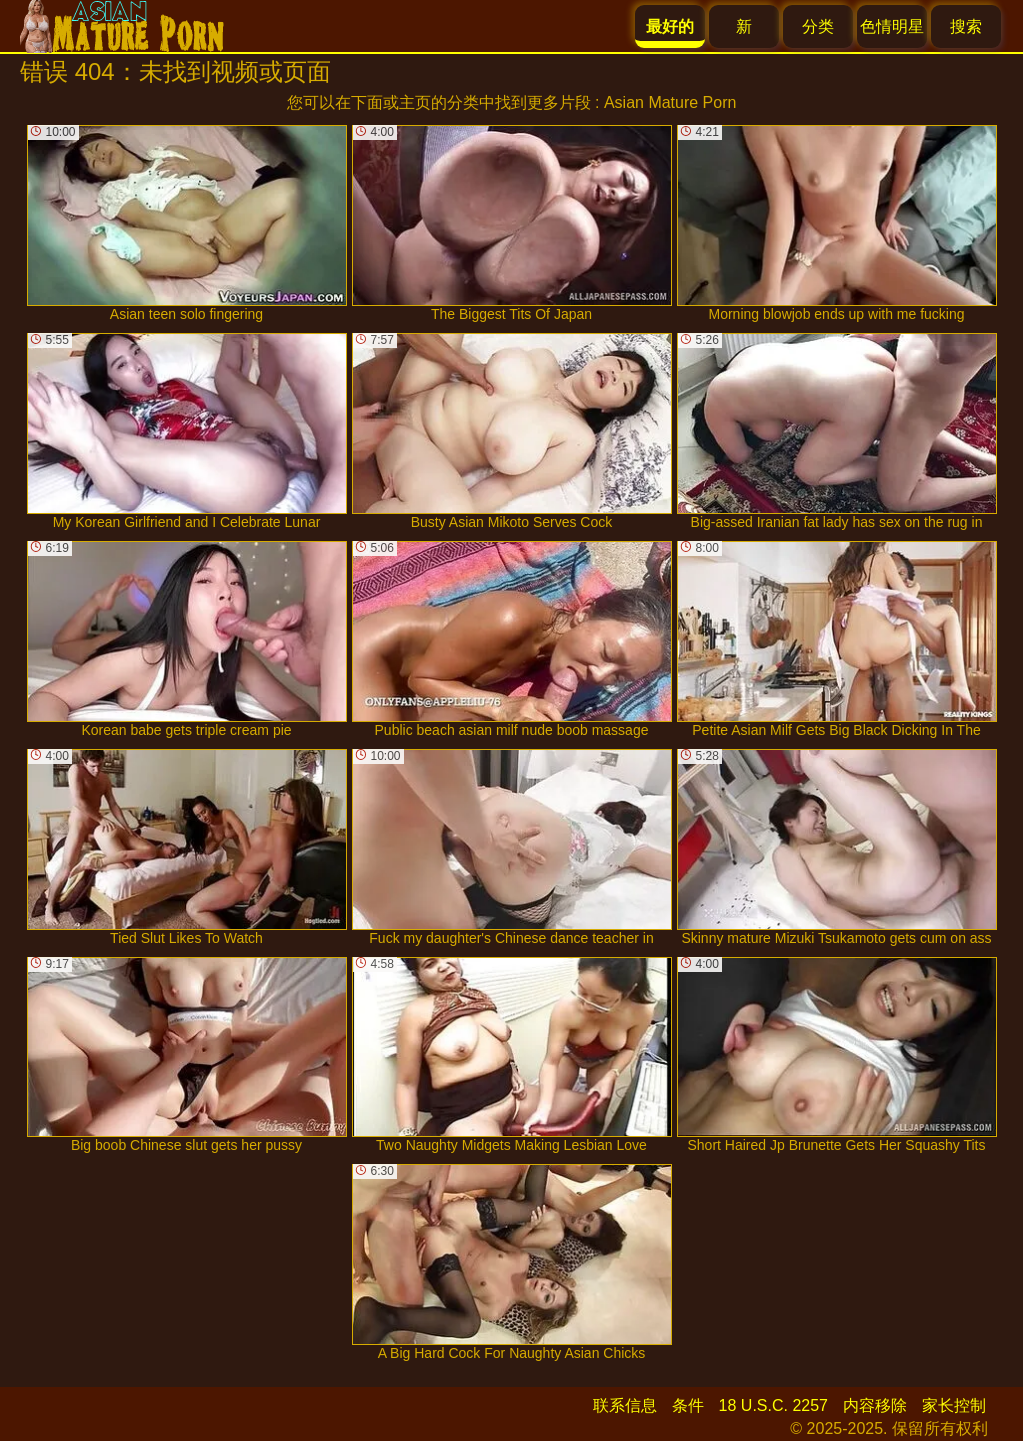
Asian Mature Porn (670, 102)
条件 (688, 1405)
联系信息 (625, 1405)
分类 (818, 26)
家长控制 (954, 1405)
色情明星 (892, 26)
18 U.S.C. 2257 (773, 1405)
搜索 (966, 26)
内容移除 (875, 1405)
